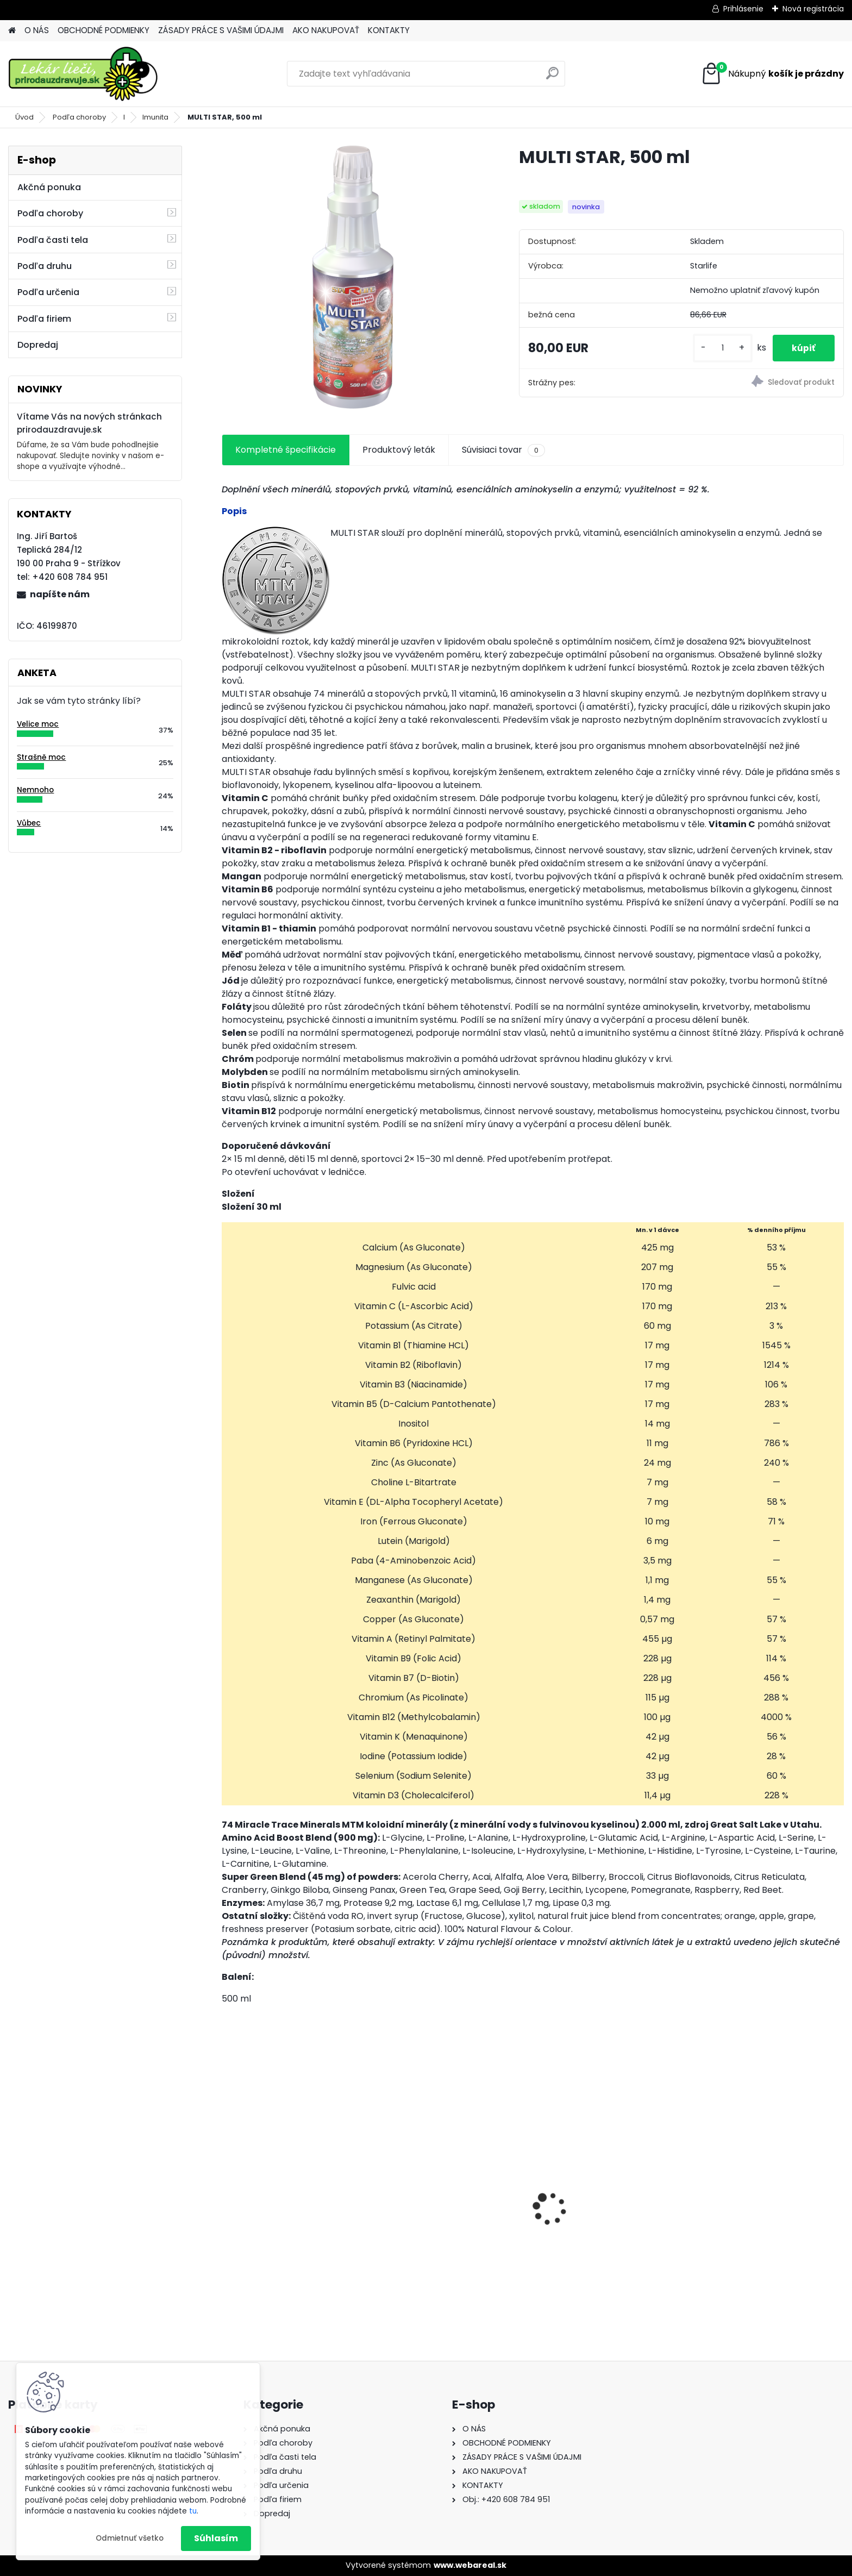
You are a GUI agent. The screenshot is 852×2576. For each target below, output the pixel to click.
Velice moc (38, 724)
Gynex (242, 2218)
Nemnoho (35, 790)
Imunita (155, 117)
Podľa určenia (48, 292)
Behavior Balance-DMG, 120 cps (454, 2214)
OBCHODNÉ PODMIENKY (103, 30)
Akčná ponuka (49, 187)
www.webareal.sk (470, 2565)
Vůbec (29, 823)
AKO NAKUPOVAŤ (325, 30)
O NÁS (36, 30)
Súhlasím (216, 2538)
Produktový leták (398, 449)
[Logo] (83, 74)
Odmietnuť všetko (130, 2538)
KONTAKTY (389, 30)
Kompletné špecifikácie (285, 449)
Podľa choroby (79, 117)
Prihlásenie (743, 8)
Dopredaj (37, 345)
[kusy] (717, 348)
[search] (552, 77)
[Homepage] (12, 30)
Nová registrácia (813, 8)
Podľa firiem (44, 318)
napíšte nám (60, 594)
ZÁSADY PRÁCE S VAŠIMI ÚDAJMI (221, 30)
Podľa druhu (44, 266)
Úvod (24, 117)
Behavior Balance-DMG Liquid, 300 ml (608, 2224)
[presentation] (227, 2189)
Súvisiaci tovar (503, 450)
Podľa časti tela (52, 240)
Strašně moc (41, 757)
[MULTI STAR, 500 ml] (353, 277)
